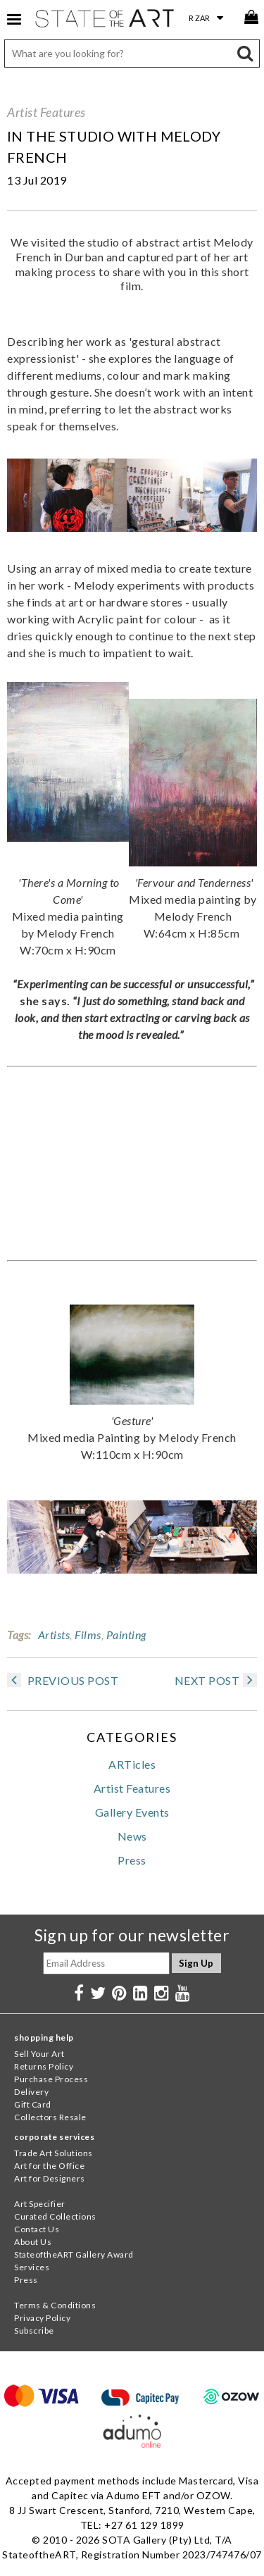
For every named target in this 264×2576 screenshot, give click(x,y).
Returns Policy (43, 2066)
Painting (126, 1634)
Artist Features (46, 112)
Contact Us (36, 2229)
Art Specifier (39, 2203)
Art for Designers (49, 2178)
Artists (54, 1634)
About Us (32, 2241)
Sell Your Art (39, 2053)
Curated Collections (55, 2216)
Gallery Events (132, 1812)
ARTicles (132, 1764)
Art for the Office (49, 2165)
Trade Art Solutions (53, 2153)
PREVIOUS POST (62, 1680)
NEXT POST (216, 1680)
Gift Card (32, 2104)
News (132, 1836)
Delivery (31, 2091)
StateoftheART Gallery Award (74, 2254)
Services (31, 2267)
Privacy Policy (42, 2318)
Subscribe (34, 2330)
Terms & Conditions (55, 2305)
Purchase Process (51, 2079)
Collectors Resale (50, 2117)
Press (132, 1860)
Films (88, 1634)
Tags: (19, 1634)
